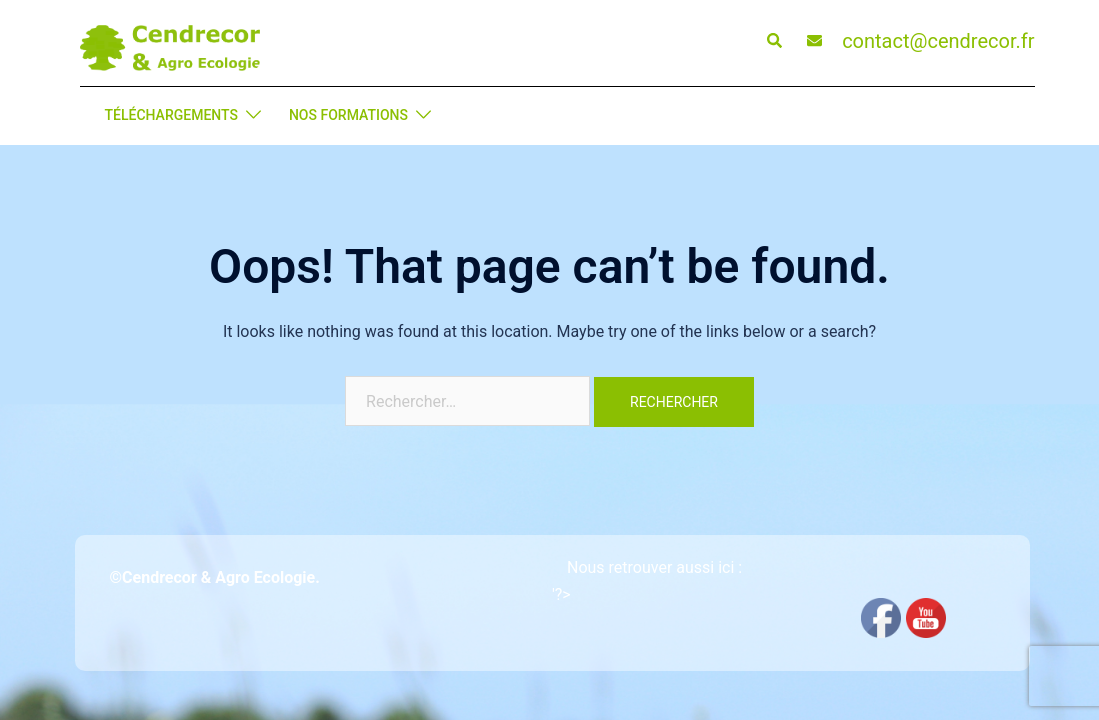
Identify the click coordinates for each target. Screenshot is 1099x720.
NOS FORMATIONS (348, 115)
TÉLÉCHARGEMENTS (171, 115)
